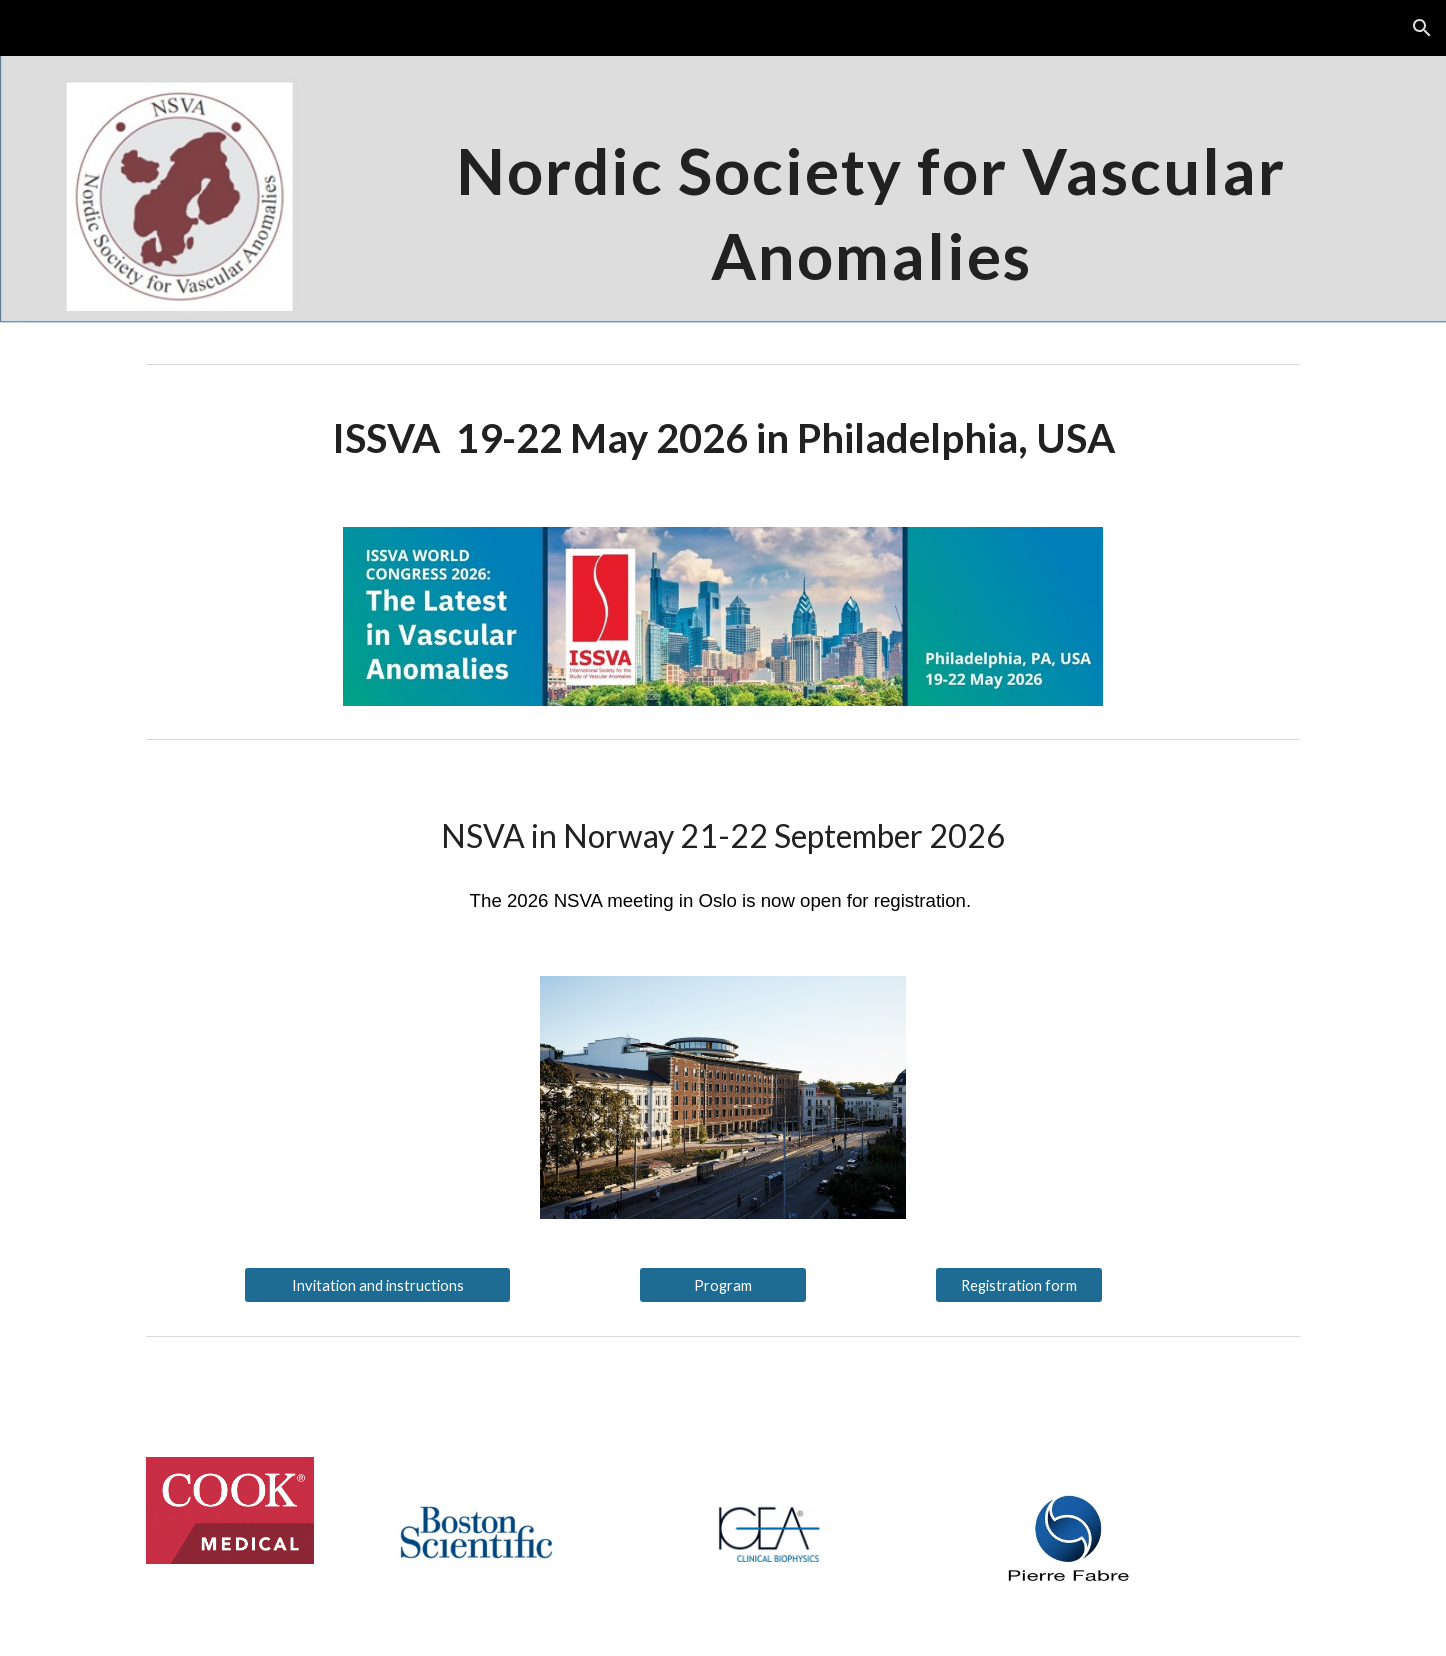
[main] (871, 205)
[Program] (723, 1285)
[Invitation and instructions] (377, 1285)
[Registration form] (1019, 1285)
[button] (1422, 28)
